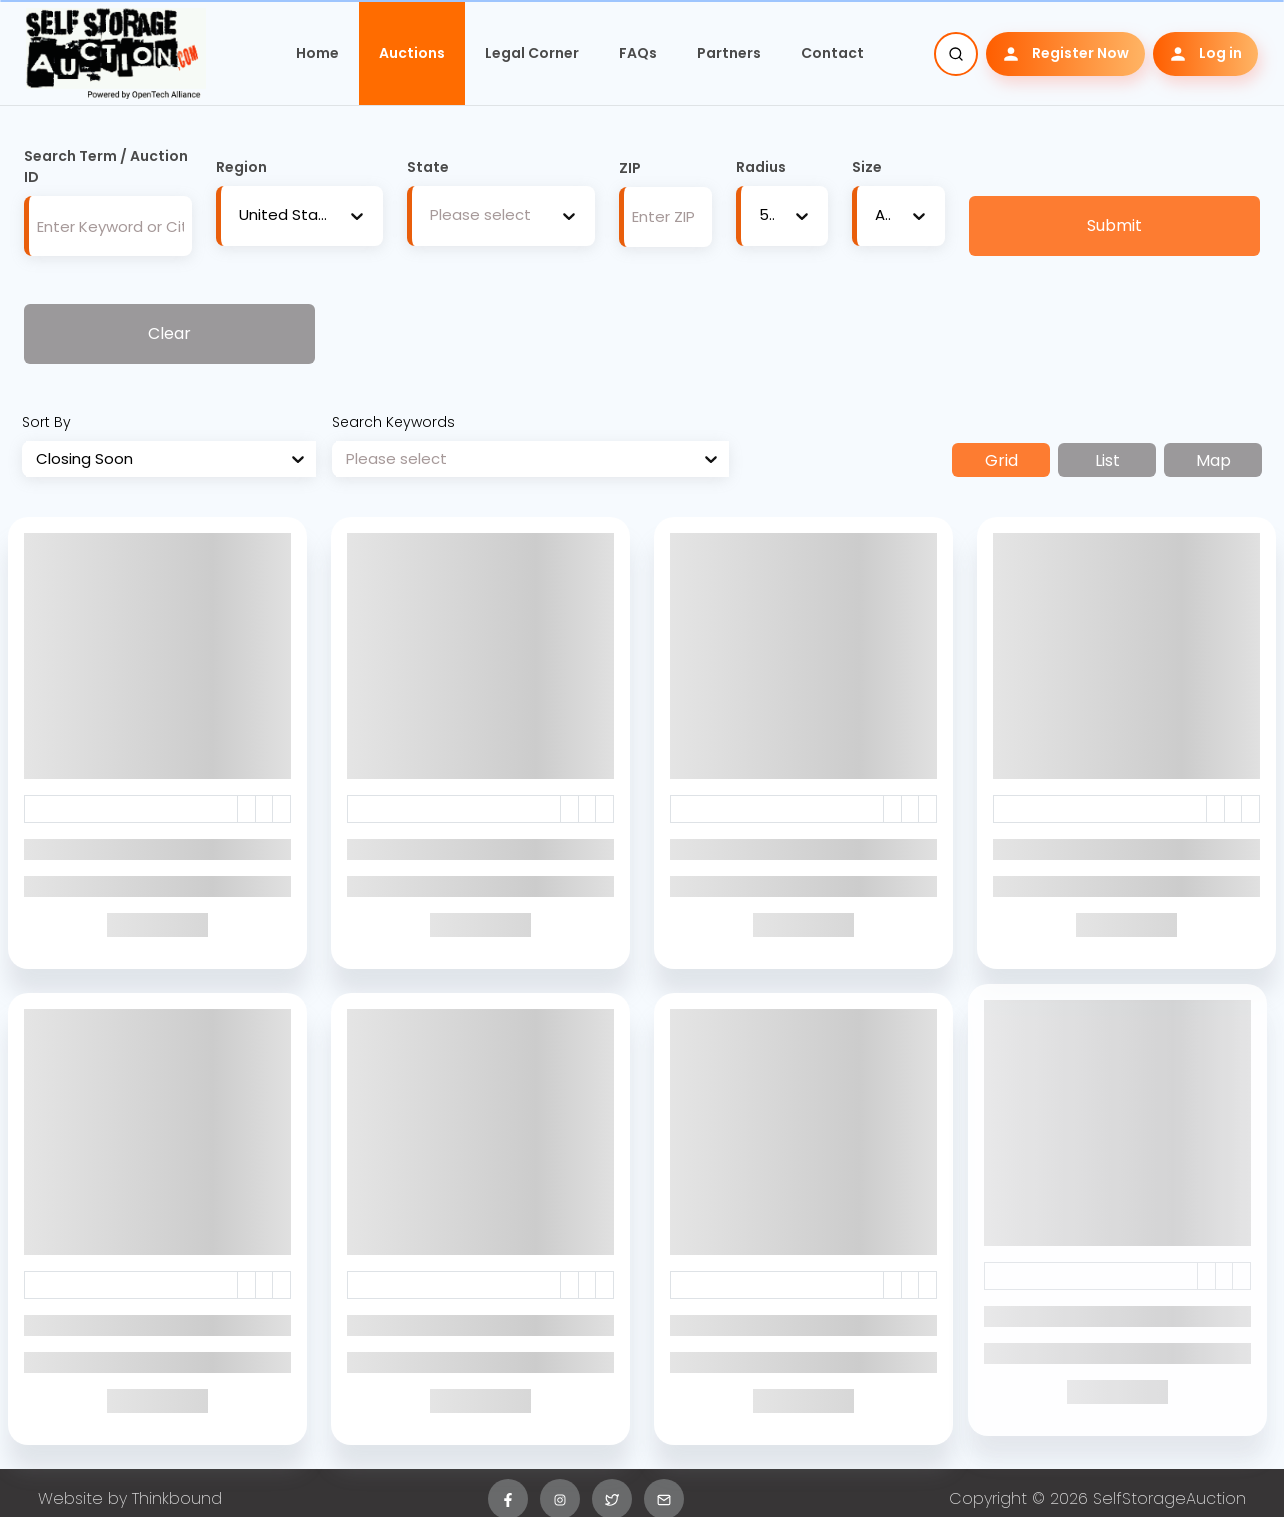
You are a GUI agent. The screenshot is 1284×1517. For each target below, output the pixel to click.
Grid (1001, 460)
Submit (1114, 225)
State (428, 167)
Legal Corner (532, 53)
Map (1213, 460)
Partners (729, 53)
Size (867, 167)
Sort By (46, 422)
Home (317, 53)
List (1107, 460)
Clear (169, 333)
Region (241, 167)
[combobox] (239, 215)
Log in (1205, 53)
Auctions (412, 53)
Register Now (1065, 53)
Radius (761, 167)
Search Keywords (393, 422)
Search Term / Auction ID (106, 166)
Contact (832, 53)
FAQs (638, 53)
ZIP (630, 168)
